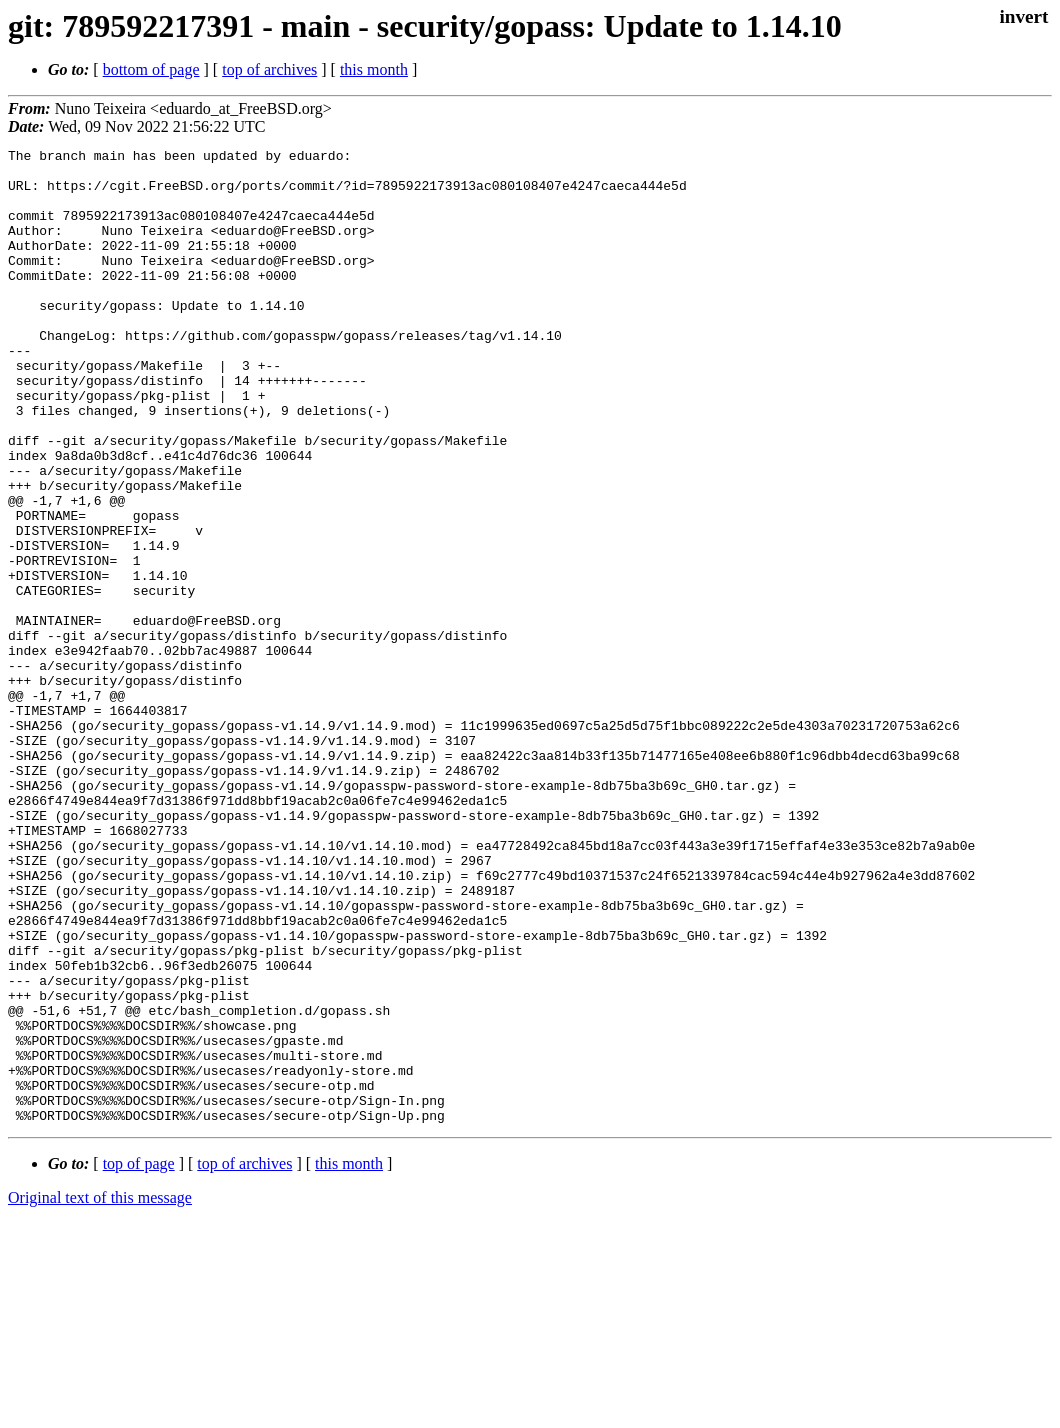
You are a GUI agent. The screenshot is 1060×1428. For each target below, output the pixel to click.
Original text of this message (100, 1392)
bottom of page (151, 69)
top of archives (269, 69)
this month (374, 69)
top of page (139, 1358)
